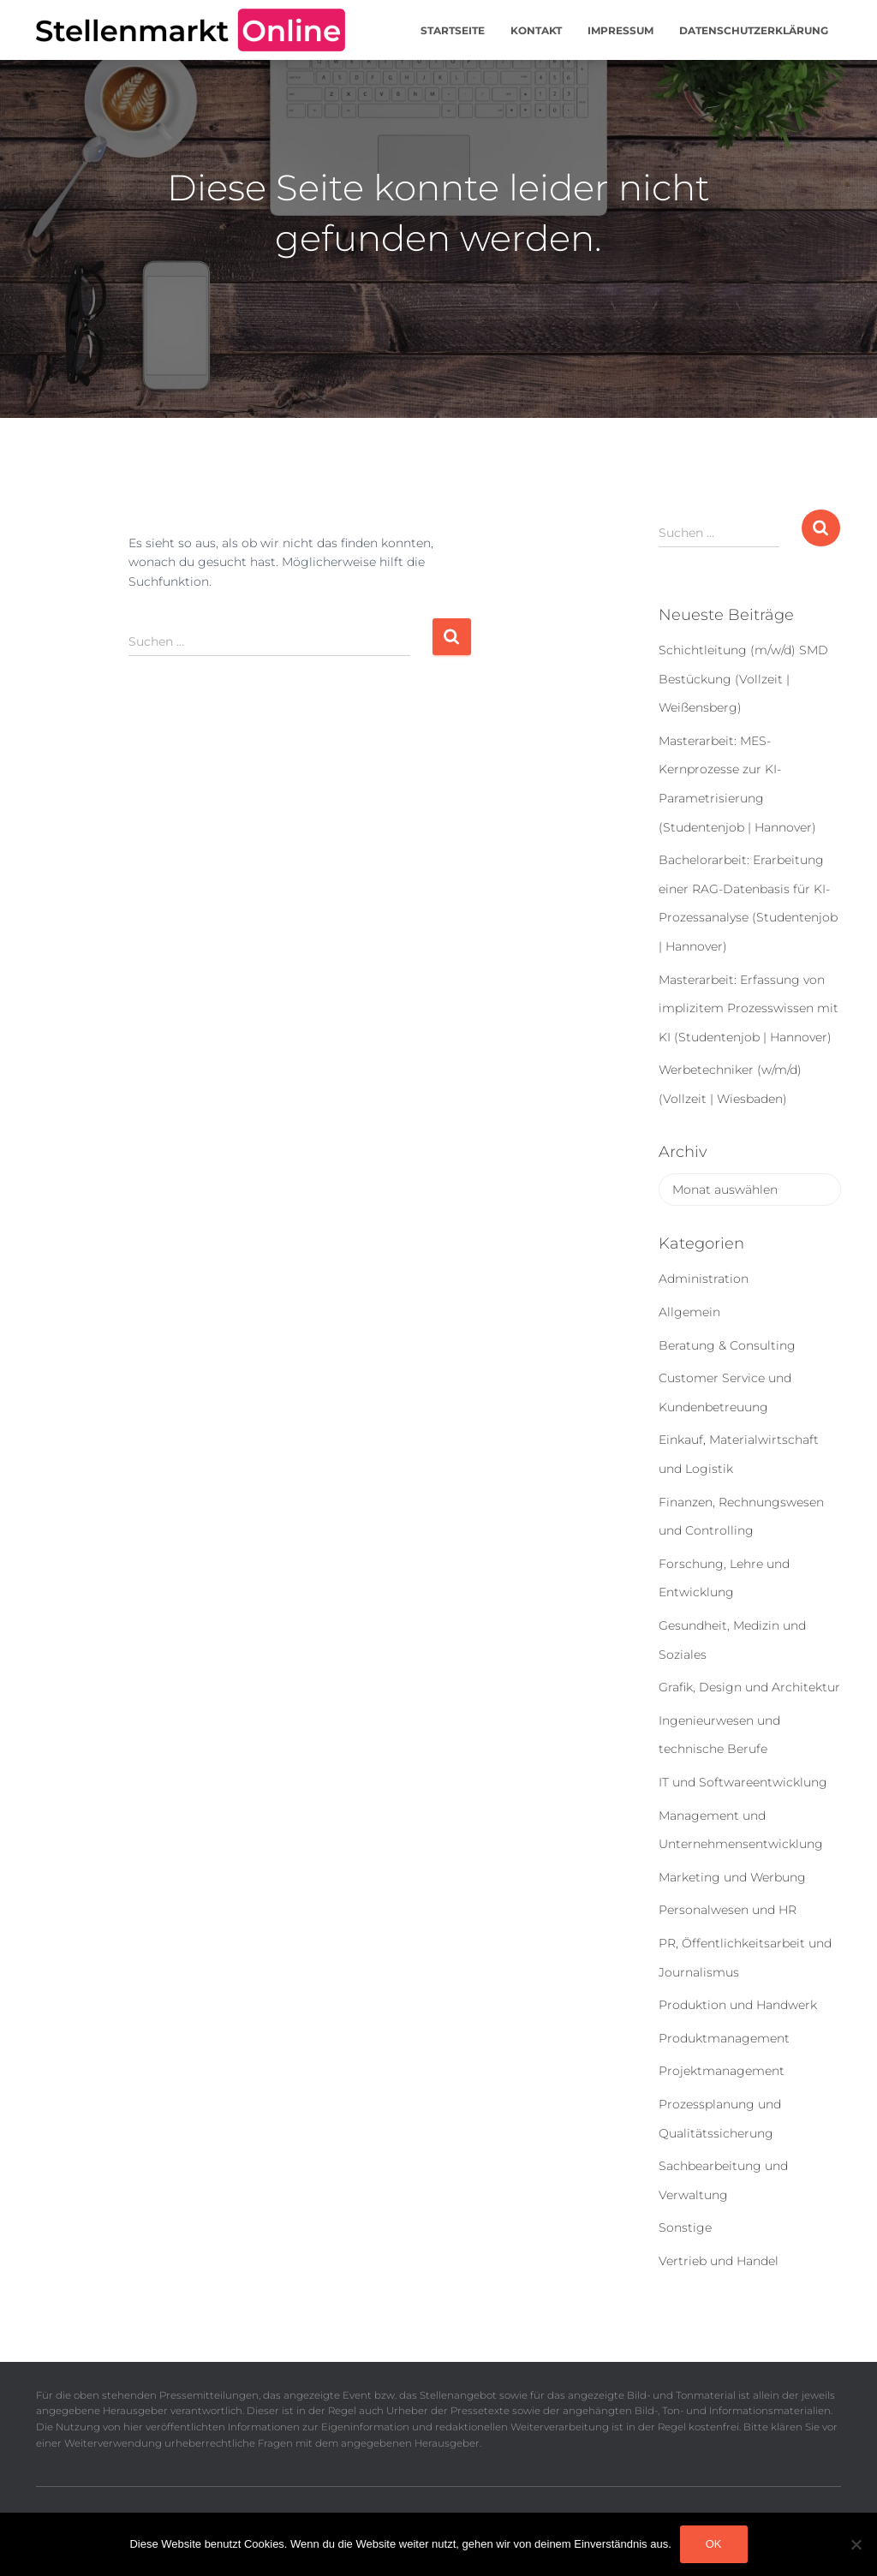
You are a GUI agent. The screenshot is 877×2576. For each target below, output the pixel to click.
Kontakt (536, 30)
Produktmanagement (724, 2038)
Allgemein (689, 1312)
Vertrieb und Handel (719, 2261)
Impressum (620, 30)
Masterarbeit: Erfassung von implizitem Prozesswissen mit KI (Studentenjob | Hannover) (748, 1008)
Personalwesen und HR (727, 1909)
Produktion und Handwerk (738, 2004)
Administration (704, 1278)
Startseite (453, 30)
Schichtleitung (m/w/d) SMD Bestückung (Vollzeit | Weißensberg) (743, 678)
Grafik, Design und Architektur (749, 1687)
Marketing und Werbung (732, 1877)
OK (714, 2543)
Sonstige (685, 2227)
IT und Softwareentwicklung (743, 1782)
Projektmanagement (722, 2070)
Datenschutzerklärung (753, 30)
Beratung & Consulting (727, 1345)
